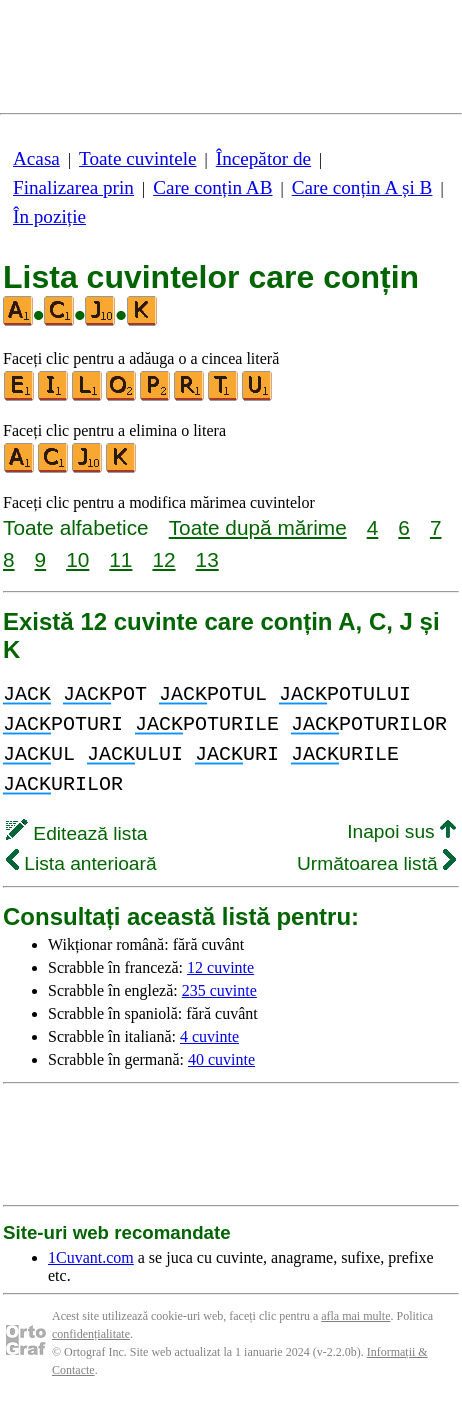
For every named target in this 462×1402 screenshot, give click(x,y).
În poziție (49, 216)
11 (120, 559)
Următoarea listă (376, 863)
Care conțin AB (212, 187)
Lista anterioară (81, 863)
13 (207, 559)
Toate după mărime (258, 527)
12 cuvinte (220, 967)
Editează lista (76, 833)
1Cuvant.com (91, 1257)
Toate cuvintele (137, 158)
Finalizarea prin (73, 187)
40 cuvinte (221, 1059)
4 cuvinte (209, 1036)
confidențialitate (91, 1334)
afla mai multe (355, 1316)
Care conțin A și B (362, 187)
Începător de (263, 158)
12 (163, 559)
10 (77, 559)
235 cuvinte (219, 990)
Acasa (36, 158)
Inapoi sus (401, 831)
